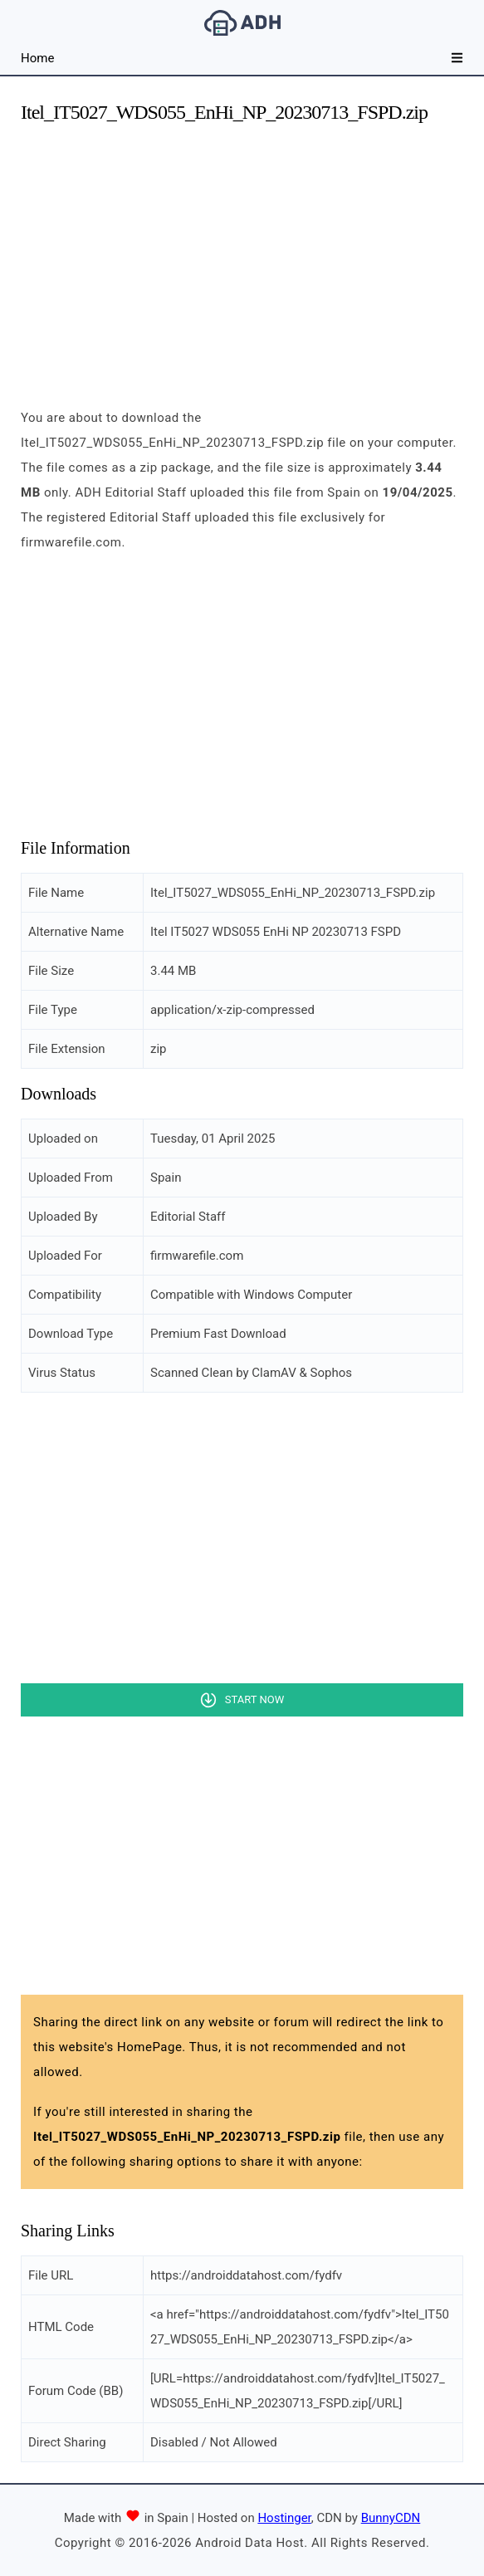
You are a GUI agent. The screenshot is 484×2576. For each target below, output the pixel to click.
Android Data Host (242, 23)
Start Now (254, 1699)
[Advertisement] (242, 256)
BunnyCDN (391, 2517)
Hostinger (283, 2517)
